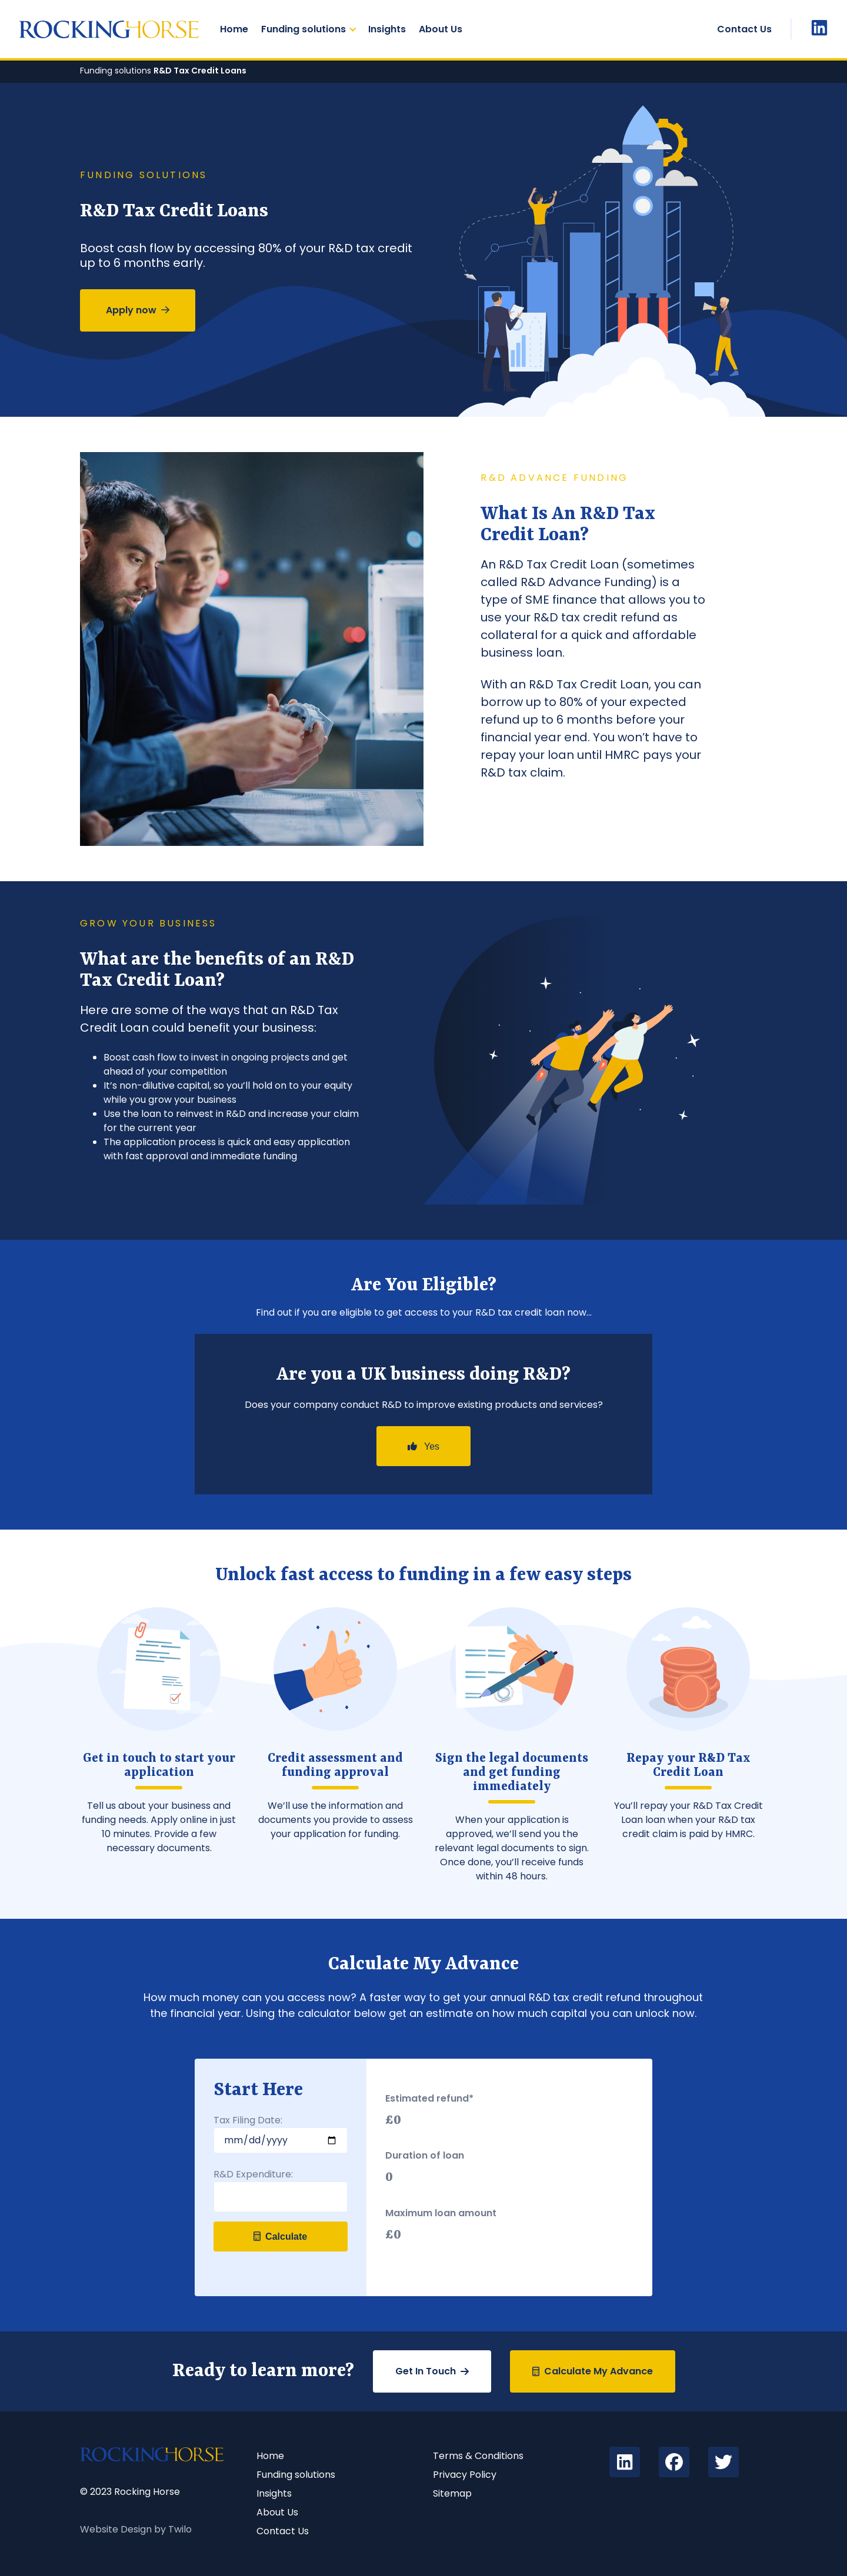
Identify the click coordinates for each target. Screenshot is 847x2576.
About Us (440, 29)
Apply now (137, 310)
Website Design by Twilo (136, 2529)
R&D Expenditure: (253, 2174)
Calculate (280, 2237)
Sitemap (452, 2493)
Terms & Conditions (478, 2456)
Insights (387, 29)
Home (234, 29)
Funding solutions (303, 29)
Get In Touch (432, 2371)
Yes (423, 1446)
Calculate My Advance (592, 2371)
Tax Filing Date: (248, 2120)
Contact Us (744, 29)
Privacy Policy (464, 2474)
